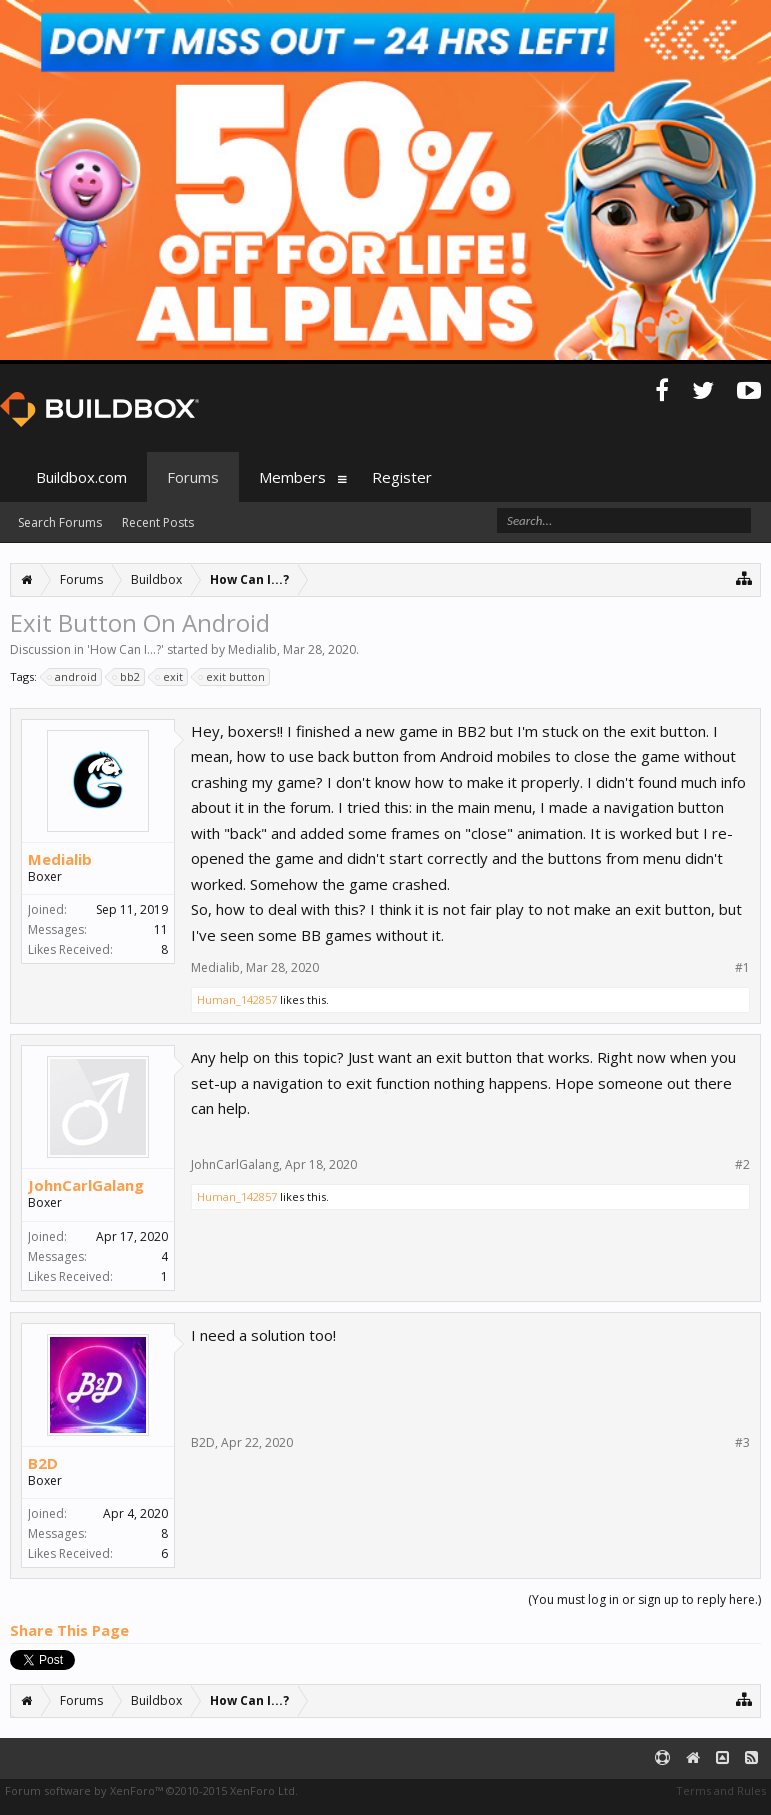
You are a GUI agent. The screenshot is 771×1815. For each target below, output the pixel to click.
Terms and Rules (721, 1790)
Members (292, 477)
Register (402, 477)
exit (170, 677)
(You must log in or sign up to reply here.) (644, 1599)
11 (161, 929)
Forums (193, 477)
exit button (232, 677)
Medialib (252, 649)
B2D (43, 1463)
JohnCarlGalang (86, 1185)
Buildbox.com (81, 477)
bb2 (127, 677)
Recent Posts (158, 522)
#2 (742, 1165)
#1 (742, 968)
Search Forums (60, 522)
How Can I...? (125, 649)
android (73, 677)
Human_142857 (237, 999)
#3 (742, 1443)
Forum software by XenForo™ (151, 1790)
